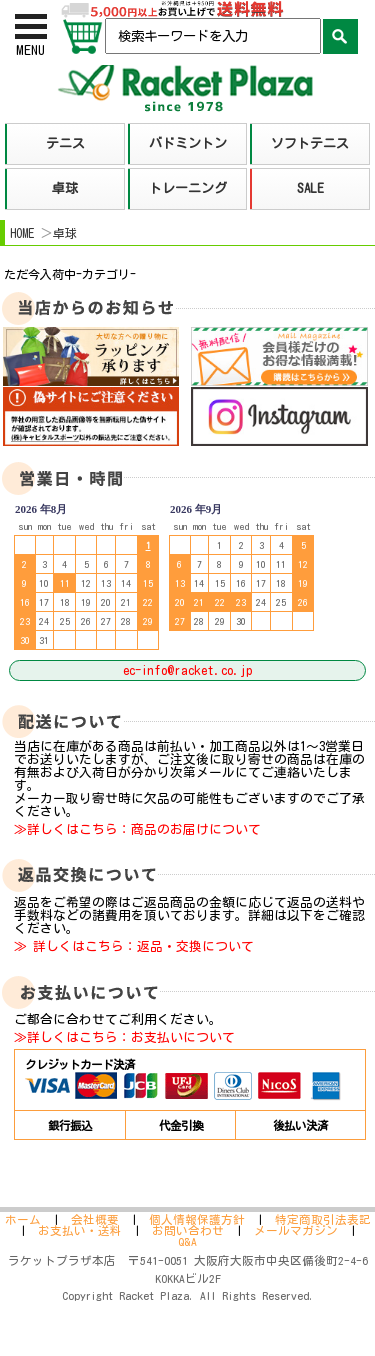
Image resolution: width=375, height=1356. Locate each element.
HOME (22, 233)
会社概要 (95, 1219)
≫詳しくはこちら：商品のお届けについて (137, 829)
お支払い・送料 (80, 1230)
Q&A (187, 1241)
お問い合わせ (188, 1230)
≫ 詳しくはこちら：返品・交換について (134, 946)
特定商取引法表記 (323, 1219)
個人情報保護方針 (197, 1219)
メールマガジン (296, 1230)
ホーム (23, 1219)
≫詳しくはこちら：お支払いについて (124, 1037)
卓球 (65, 233)
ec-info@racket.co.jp (187, 670)
